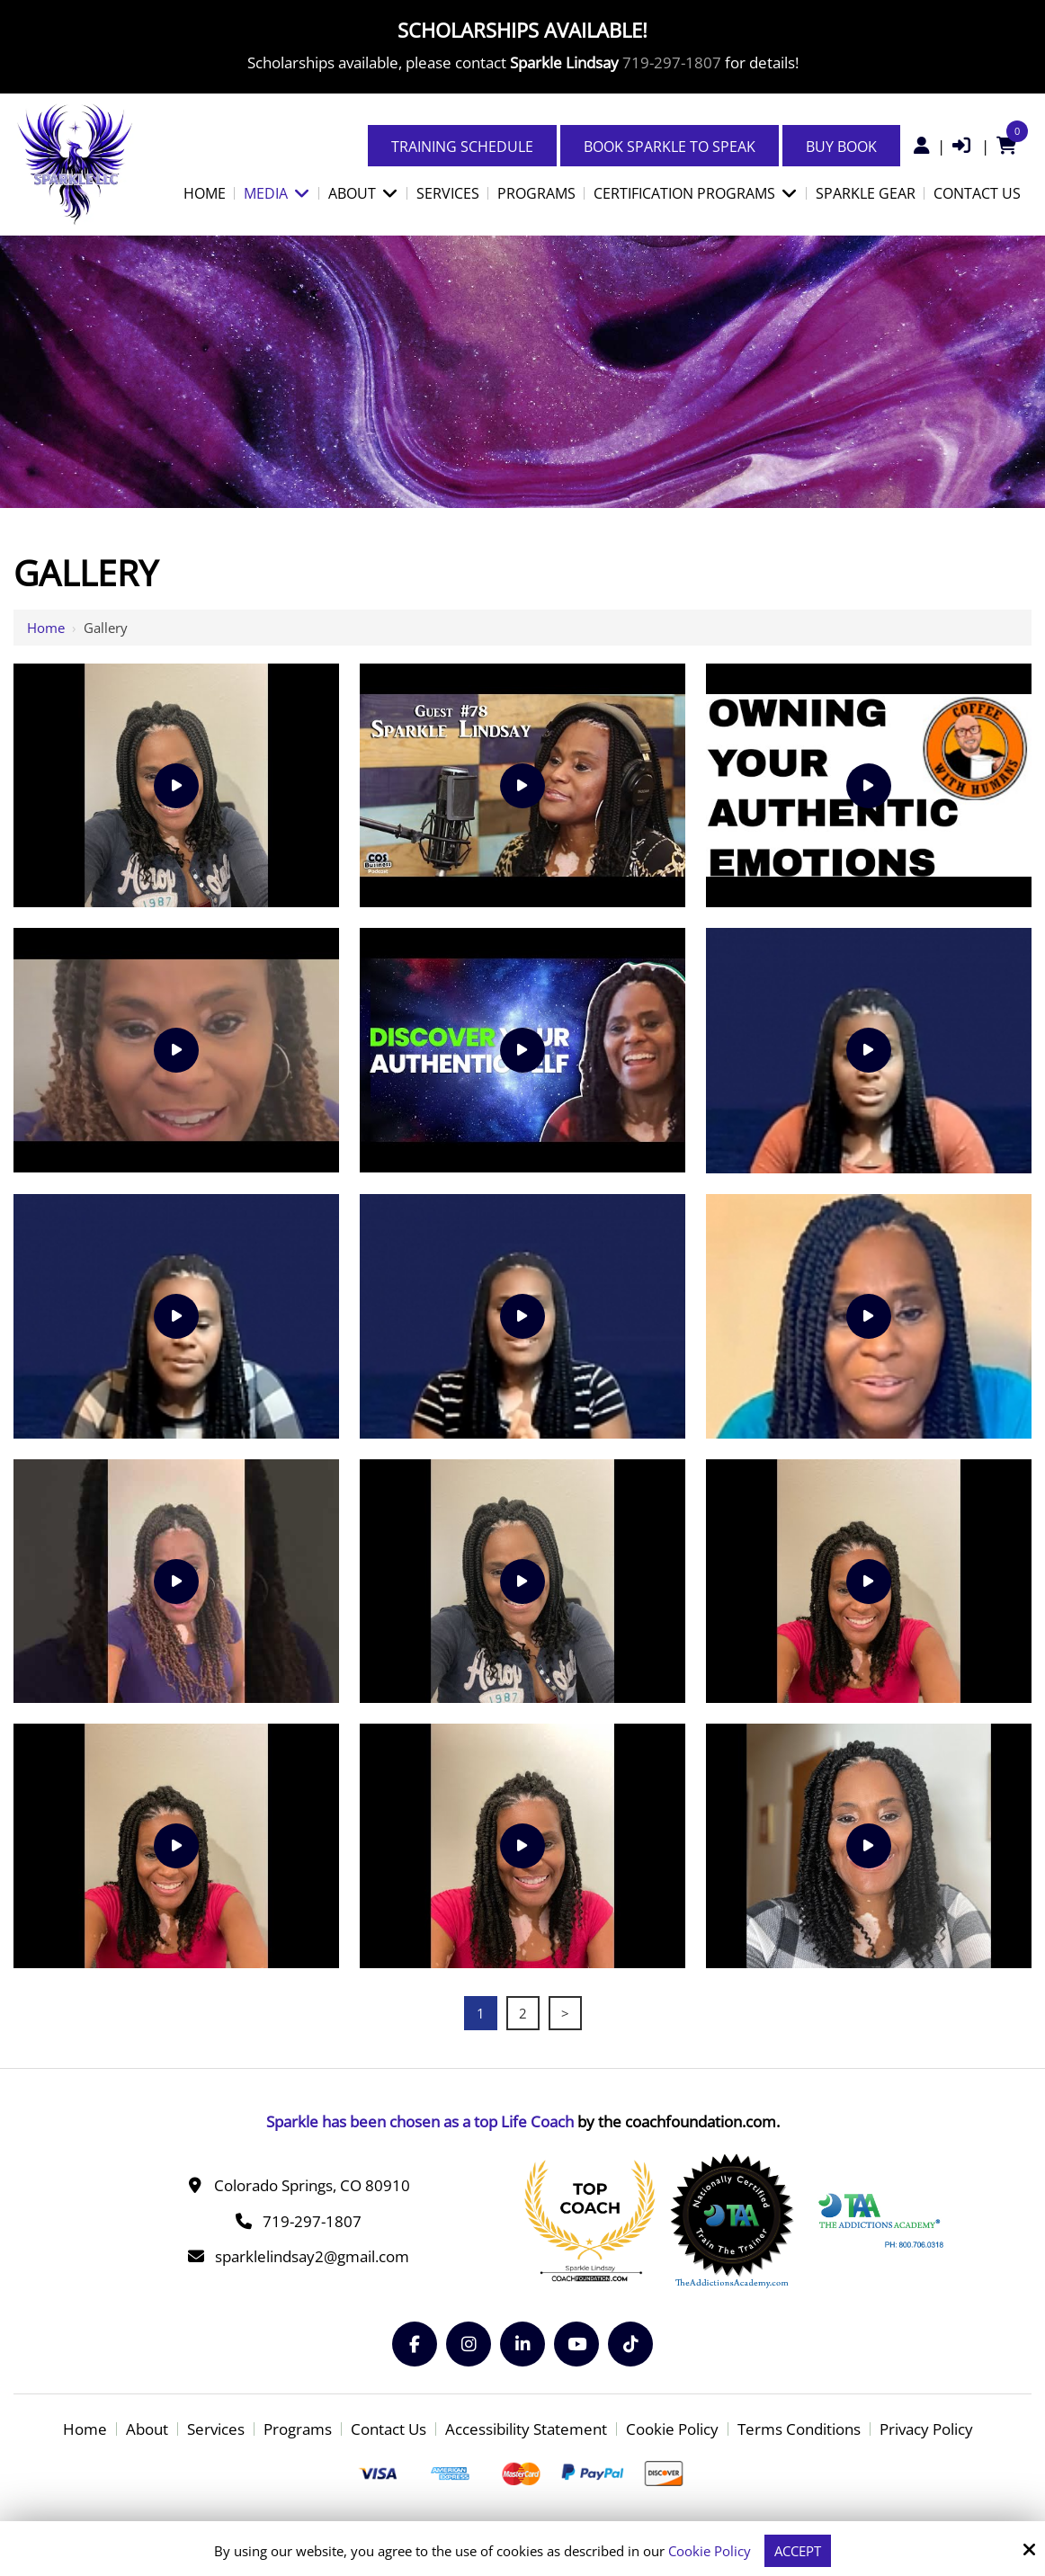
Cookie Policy (709, 2551)
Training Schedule (462, 146)
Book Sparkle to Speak (669, 146)
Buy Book (841, 146)
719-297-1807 (671, 62)
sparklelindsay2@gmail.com (312, 2256)
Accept (797, 2551)
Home (46, 628)
